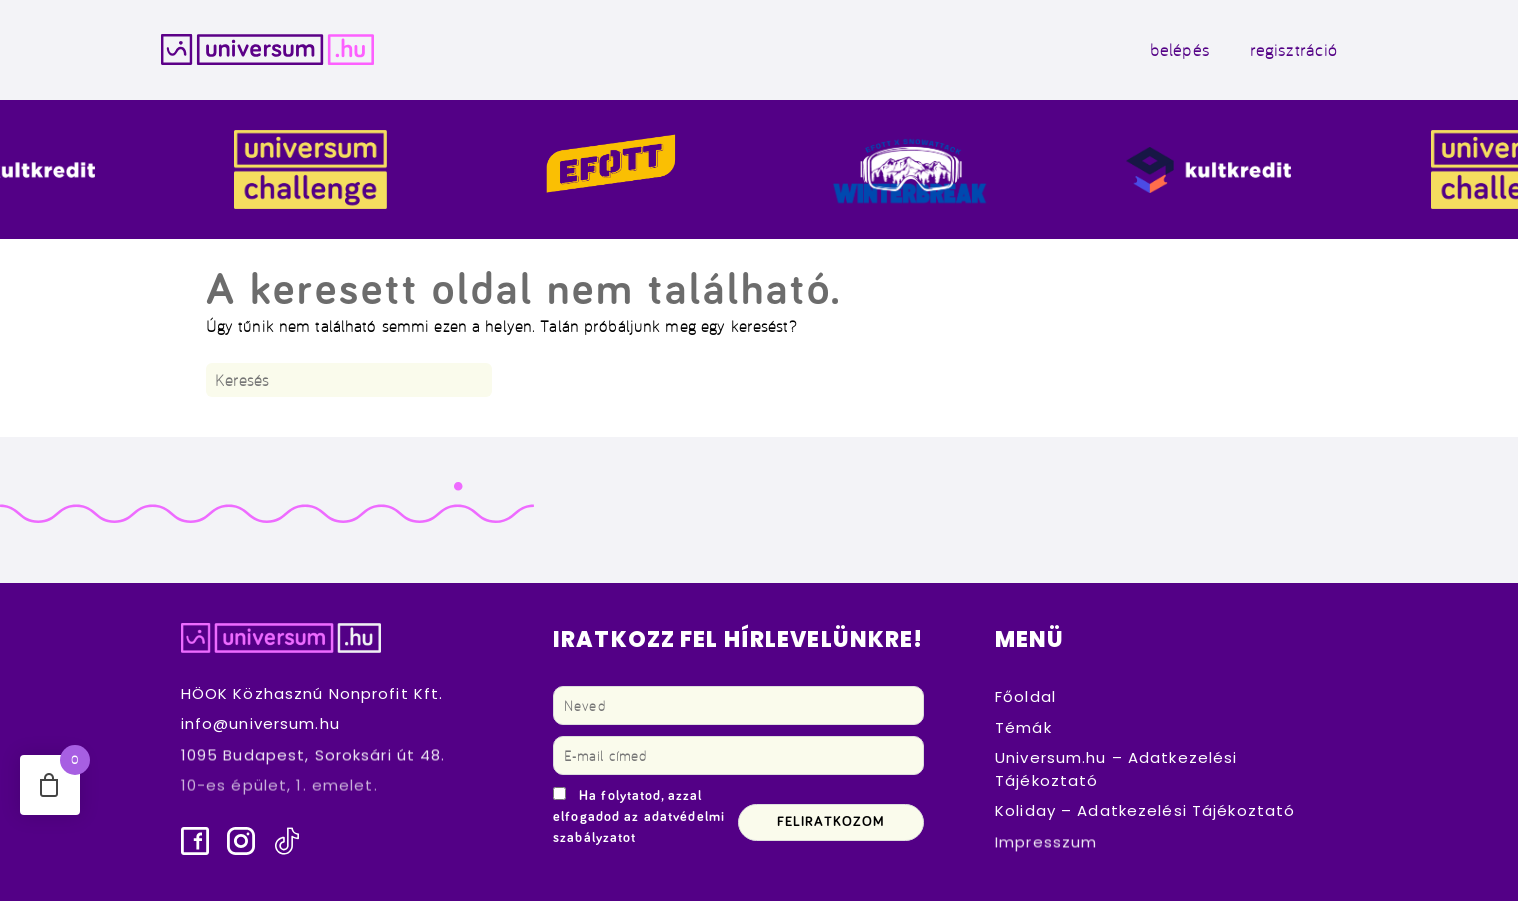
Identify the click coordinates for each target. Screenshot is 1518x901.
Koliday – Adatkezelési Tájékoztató (1145, 810)
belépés (1180, 49)
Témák (1023, 727)
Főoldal (1025, 696)
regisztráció (1294, 49)
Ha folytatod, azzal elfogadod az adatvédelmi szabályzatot (639, 817)
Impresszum (1046, 841)
